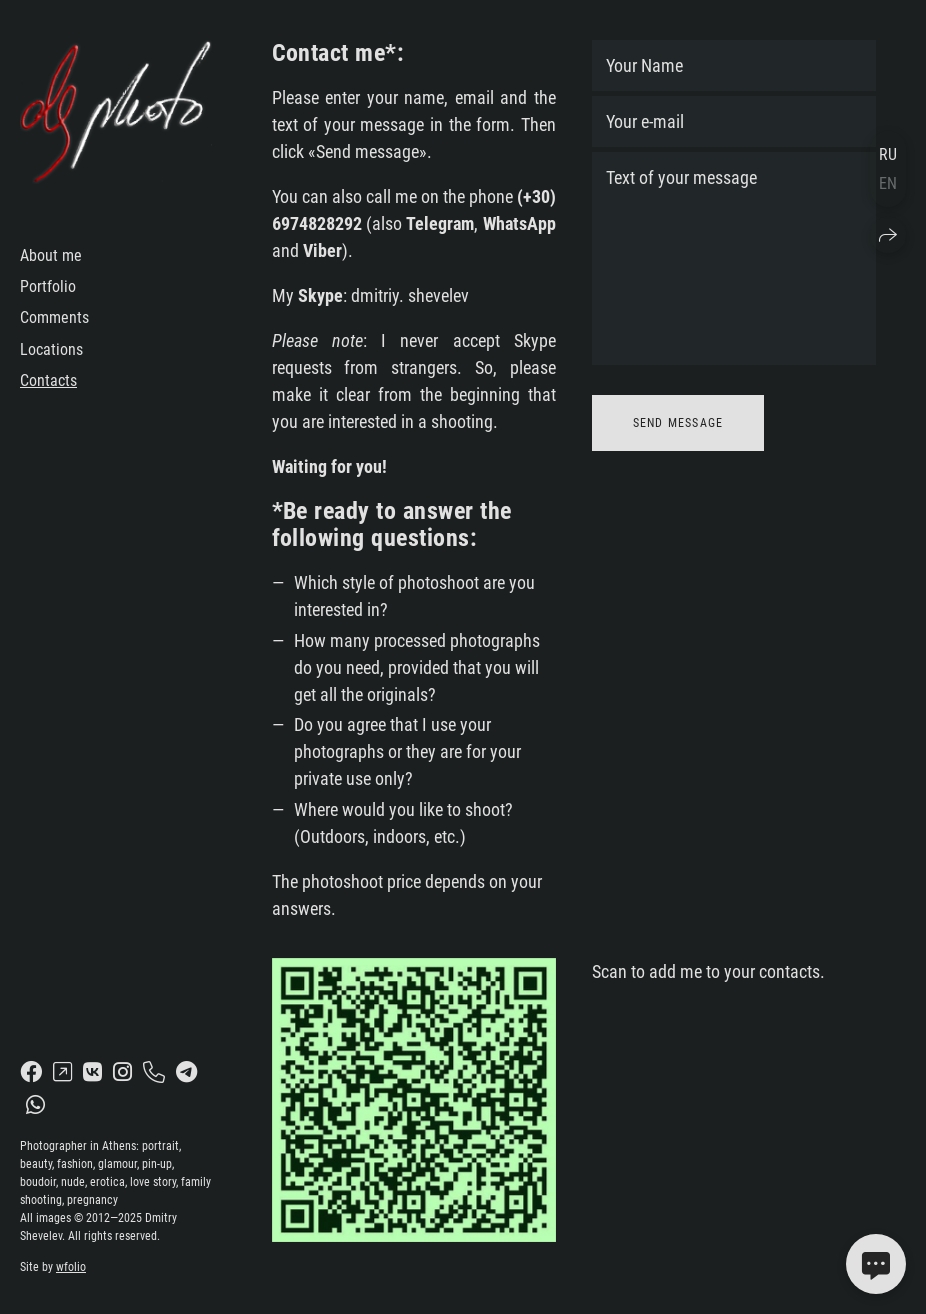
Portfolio (48, 286)
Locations (51, 349)
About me (51, 255)
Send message (678, 423)
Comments (54, 317)
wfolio (71, 1267)
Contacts (48, 380)
